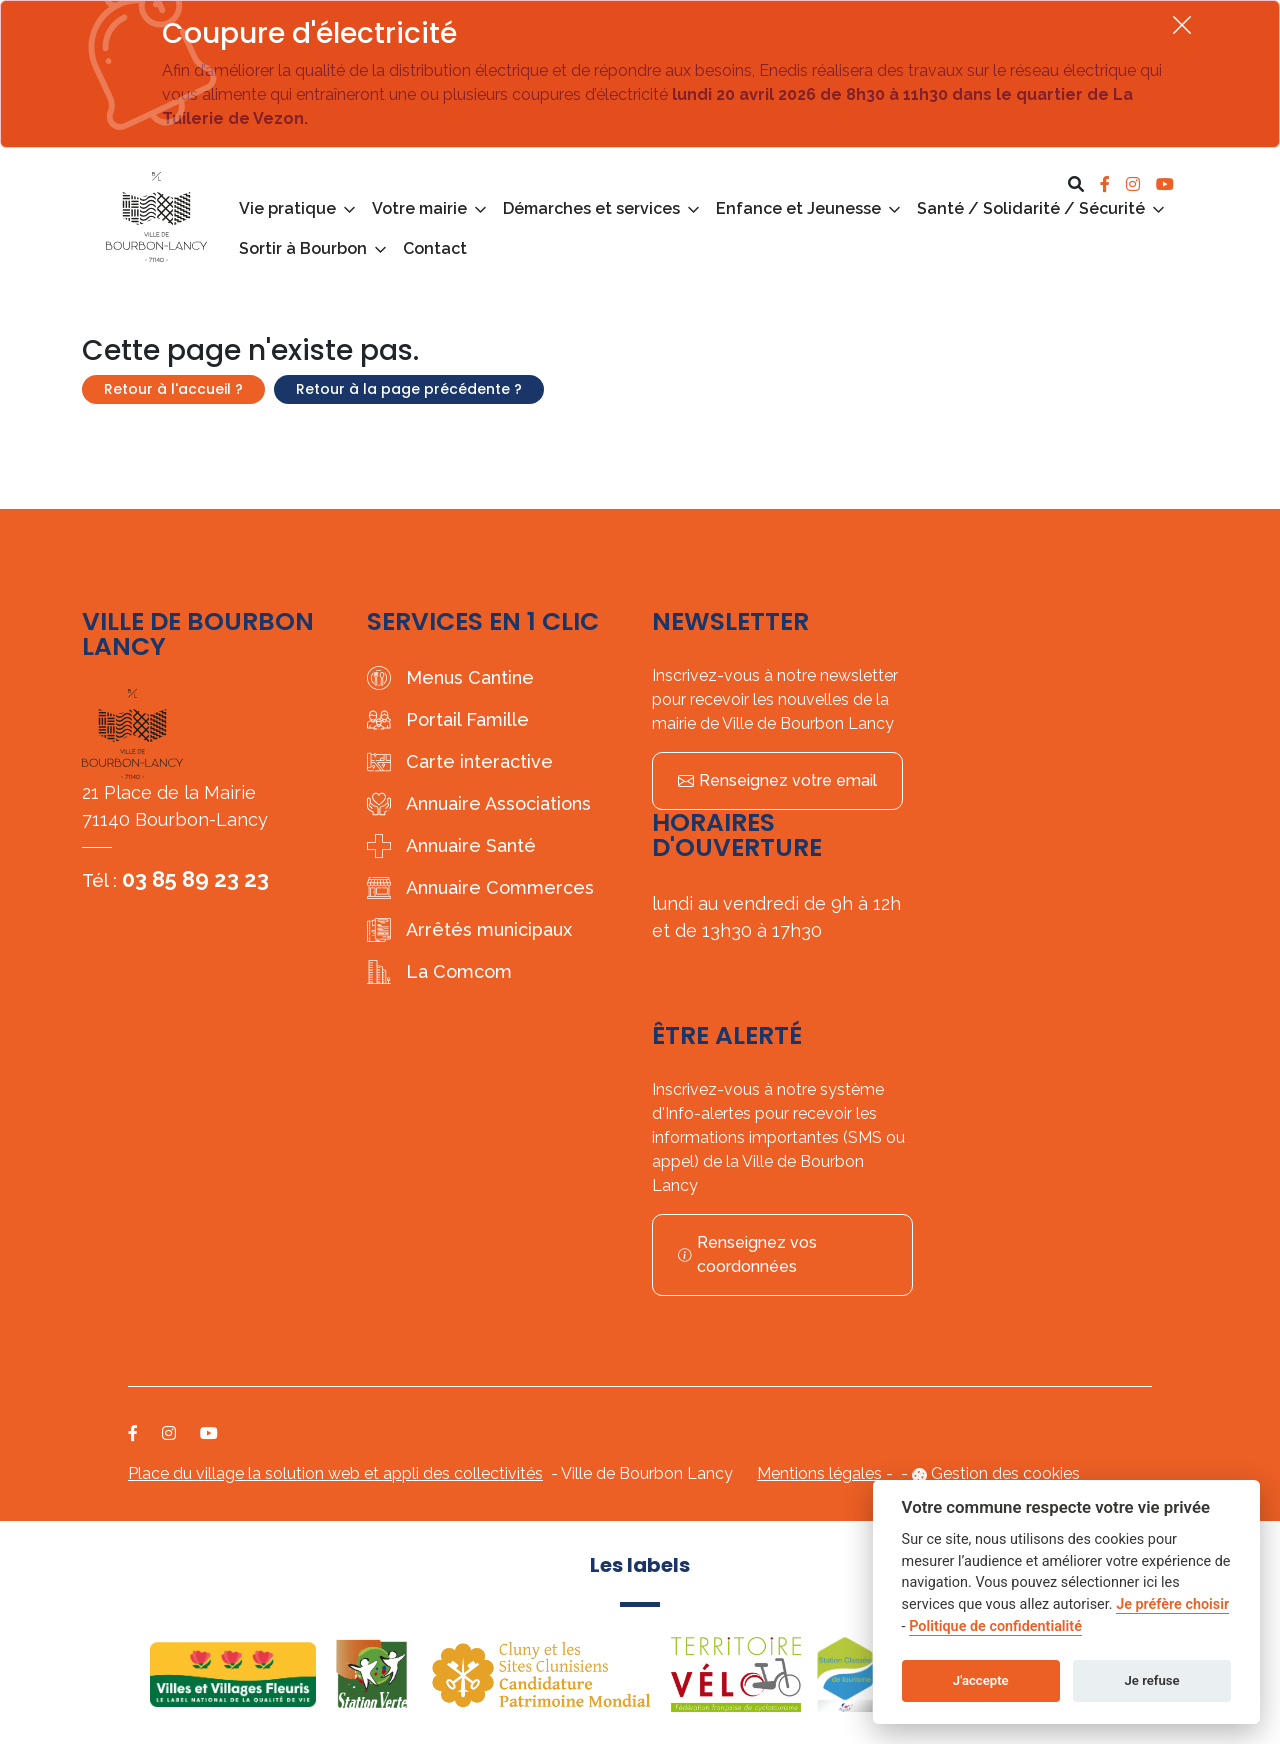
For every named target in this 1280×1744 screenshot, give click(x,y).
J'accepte (981, 1680)
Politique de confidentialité (995, 1626)
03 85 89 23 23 (195, 879)
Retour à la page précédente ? (409, 389)
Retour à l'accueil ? (173, 389)
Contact (435, 248)
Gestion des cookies (1005, 1473)
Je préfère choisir (1172, 1604)
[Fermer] (1182, 24)
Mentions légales (819, 1473)
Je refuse (1152, 1680)
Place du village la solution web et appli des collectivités (335, 1473)
